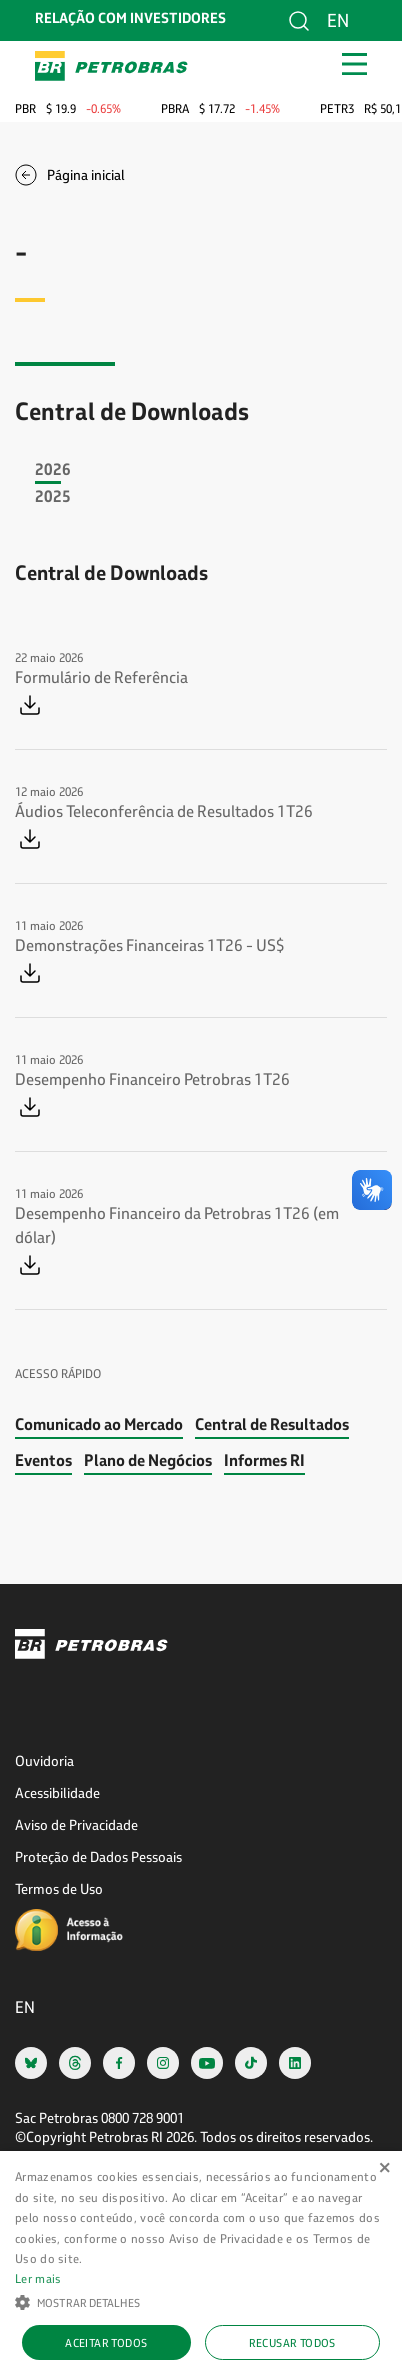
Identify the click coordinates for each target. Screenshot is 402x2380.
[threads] (75, 2062)
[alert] (201, 2265)
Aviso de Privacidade (76, 1824)
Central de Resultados (272, 1423)
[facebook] (119, 2062)
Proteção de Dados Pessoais (98, 1856)
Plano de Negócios (148, 1459)
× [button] (384, 2168)
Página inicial (86, 174)
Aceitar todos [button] (106, 2342)
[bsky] (31, 2062)
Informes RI (264, 1459)
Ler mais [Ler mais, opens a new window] (38, 2278)
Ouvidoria (44, 1760)
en (338, 20)
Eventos (43, 1459)
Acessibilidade (57, 1792)
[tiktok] (251, 2062)
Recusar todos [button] (292, 2342)
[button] (201, 2301)
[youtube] (207, 2062)
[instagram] (163, 2062)
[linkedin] (295, 2062)
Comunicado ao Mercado (99, 1423)
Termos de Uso (59, 1888)
